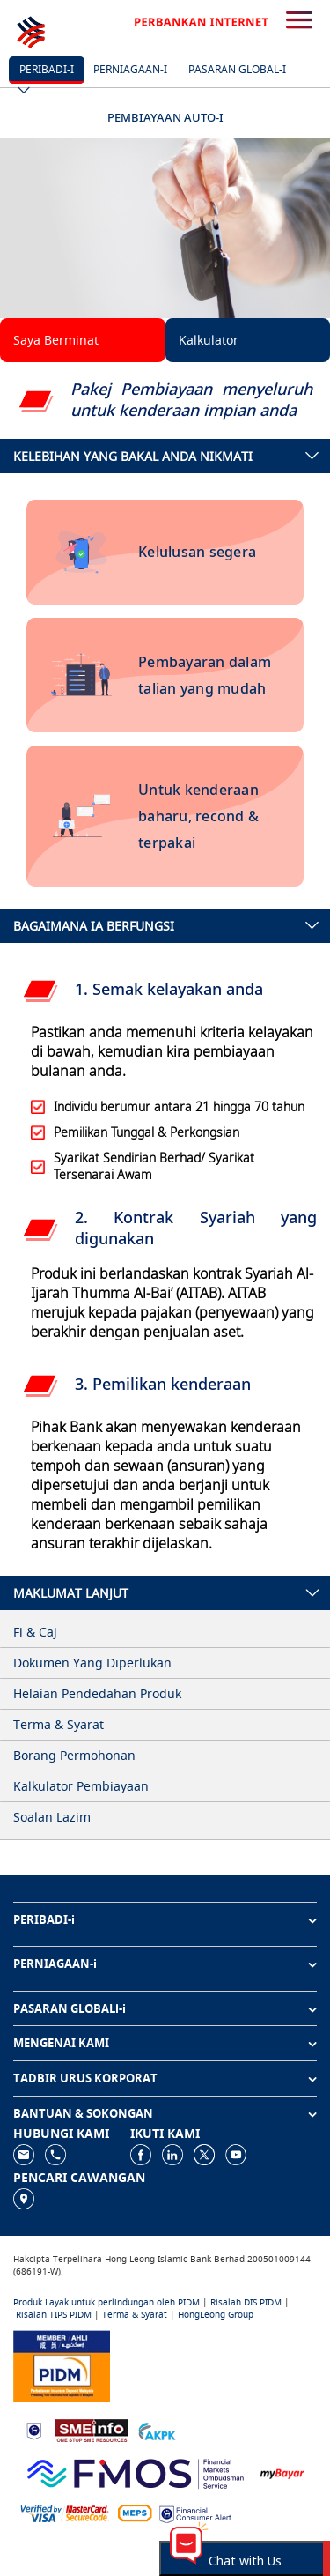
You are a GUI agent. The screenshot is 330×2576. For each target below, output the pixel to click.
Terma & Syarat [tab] (58, 1724)
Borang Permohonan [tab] (74, 1755)
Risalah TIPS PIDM (54, 2314)
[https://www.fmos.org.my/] (135, 2471)
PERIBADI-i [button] (44, 1919)
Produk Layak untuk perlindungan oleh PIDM (106, 2302)
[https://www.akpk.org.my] (157, 2429)
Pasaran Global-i (237, 69)
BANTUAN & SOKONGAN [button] (83, 2113)
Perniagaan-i (130, 69)
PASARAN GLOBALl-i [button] (69, 2008)
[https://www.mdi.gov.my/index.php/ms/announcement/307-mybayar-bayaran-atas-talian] (282, 2472)
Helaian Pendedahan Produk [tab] (97, 1693)
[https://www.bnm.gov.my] (34, 2430)
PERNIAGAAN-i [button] (55, 1963)
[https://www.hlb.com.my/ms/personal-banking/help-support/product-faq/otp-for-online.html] (65, 2512)
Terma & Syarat (134, 2314)
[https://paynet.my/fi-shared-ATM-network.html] (134, 2512)
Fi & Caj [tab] (35, 1631)
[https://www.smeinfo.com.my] (91, 2429)
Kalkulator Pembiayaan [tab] (81, 1786)
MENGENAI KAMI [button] (61, 2043)
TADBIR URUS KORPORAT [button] (85, 2078)
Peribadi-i (46, 69)
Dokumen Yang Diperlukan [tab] (92, 1662)
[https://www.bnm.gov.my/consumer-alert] (195, 2513)
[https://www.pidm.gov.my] (61, 2365)
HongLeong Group (215, 2314)
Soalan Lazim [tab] (52, 1816)
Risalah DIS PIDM (246, 2302)
